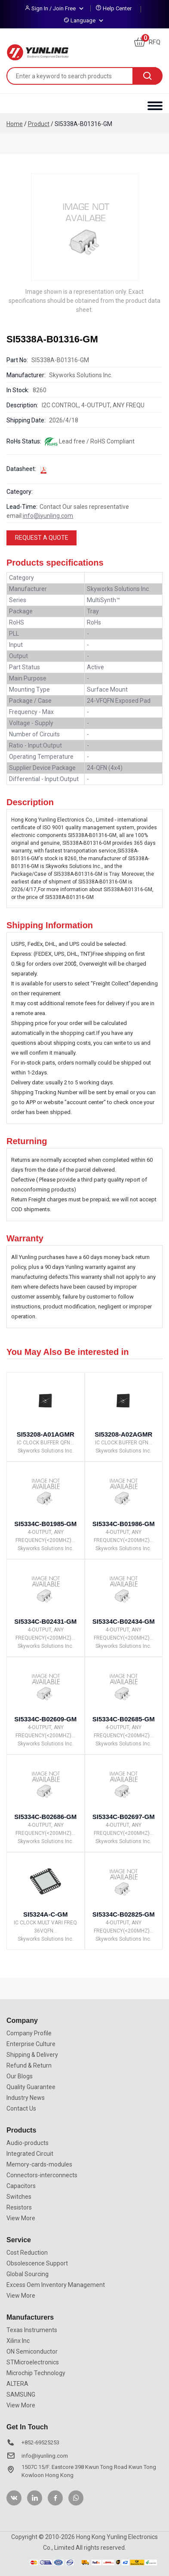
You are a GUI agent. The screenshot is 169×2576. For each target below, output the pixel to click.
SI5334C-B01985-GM (45, 1523)
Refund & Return (29, 2065)
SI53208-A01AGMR (45, 1434)
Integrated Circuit (29, 2153)
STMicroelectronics (32, 2362)
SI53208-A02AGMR (123, 1434)
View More (20, 2218)
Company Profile (29, 2033)
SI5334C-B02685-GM (123, 1719)
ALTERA (17, 2383)
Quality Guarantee (30, 2087)
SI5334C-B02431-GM (45, 1621)
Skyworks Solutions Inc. (46, 1451)
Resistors (19, 2207)
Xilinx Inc (18, 2340)
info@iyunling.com (48, 515)
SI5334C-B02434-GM (123, 1621)
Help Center (117, 8)
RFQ (147, 42)
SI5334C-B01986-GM (123, 1523)
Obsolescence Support (37, 2263)
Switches (18, 2196)
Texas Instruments (31, 2330)
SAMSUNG (20, 2394)
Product (38, 123)
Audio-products (27, 2142)
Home (14, 123)
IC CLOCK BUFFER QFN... (45, 1443)
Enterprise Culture (30, 2043)
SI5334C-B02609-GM (45, 1719)
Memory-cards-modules (39, 2164)
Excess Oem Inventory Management (55, 2284)
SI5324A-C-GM (45, 1914)
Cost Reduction (27, 2252)
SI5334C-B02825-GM (123, 1914)
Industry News (25, 2097)
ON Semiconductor (32, 2351)
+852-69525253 (40, 2442)
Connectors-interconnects (41, 2175)
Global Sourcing (27, 2274)
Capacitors (21, 2185)
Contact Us (21, 2108)
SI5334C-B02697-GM (123, 1816)
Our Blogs (19, 2076)
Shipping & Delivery (32, 2054)
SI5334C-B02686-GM (45, 1816)
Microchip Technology (35, 2373)
